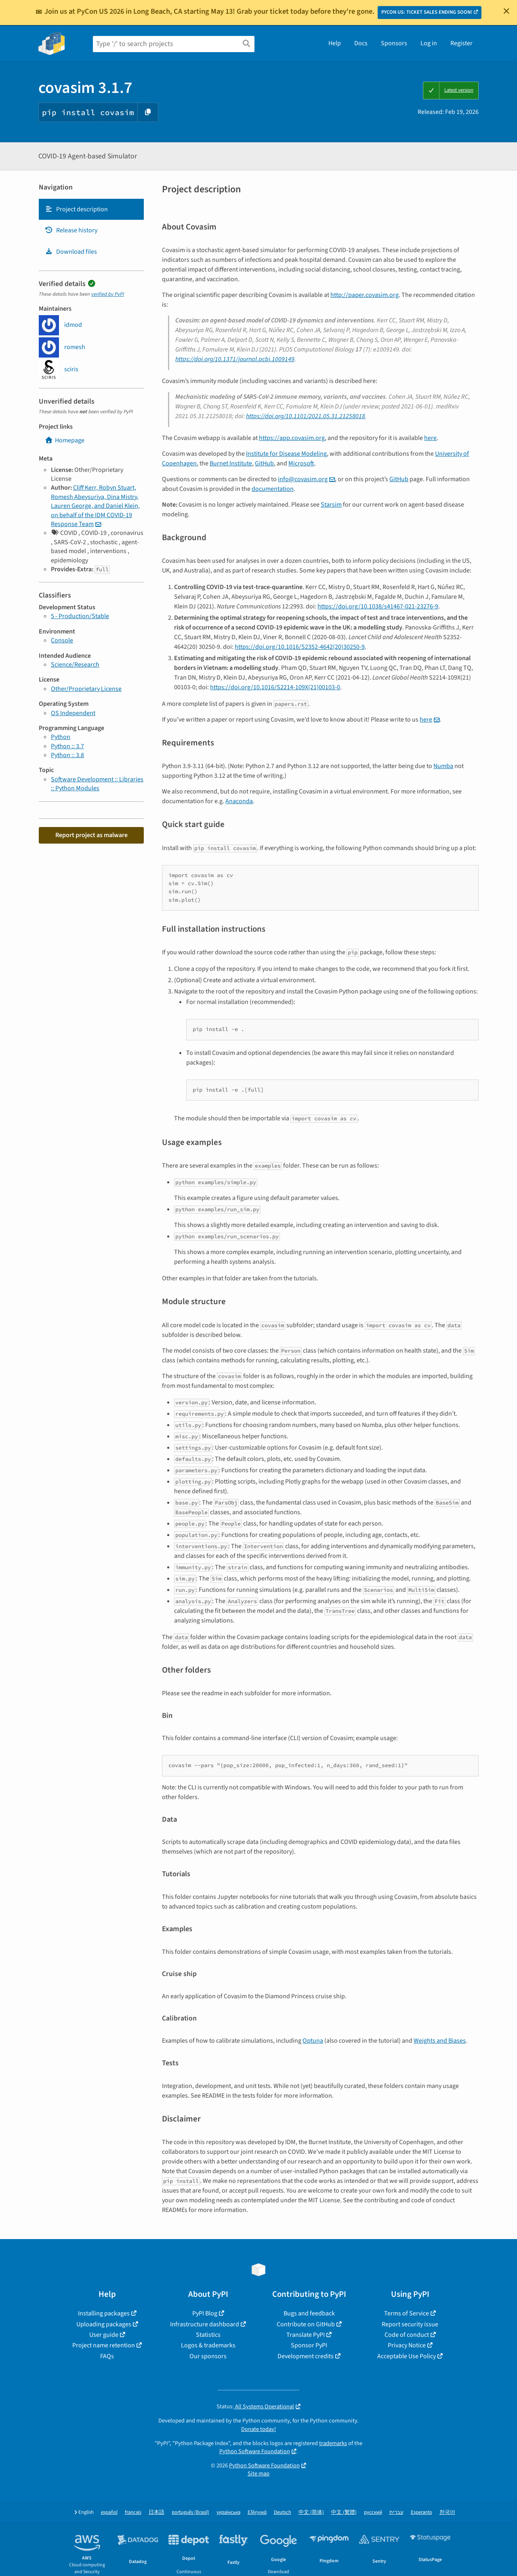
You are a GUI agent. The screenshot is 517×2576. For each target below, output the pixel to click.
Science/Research (75, 664)
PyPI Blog (204, 2313)
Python (60, 736)
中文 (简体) (311, 2512)
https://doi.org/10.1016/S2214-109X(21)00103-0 (275, 687)
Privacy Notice (407, 2345)
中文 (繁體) (344, 2512)
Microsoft (301, 463)
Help (334, 43)
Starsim (331, 504)
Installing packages (104, 2313)
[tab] (91, 209)
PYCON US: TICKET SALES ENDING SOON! (426, 12)
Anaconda (239, 801)
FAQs (107, 2356)
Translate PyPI (305, 2334)
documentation (273, 488)
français (133, 2512)
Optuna (313, 2040)
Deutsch (282, 2512)
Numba (443, 766)
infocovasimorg (303, 479)
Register (461, 43)
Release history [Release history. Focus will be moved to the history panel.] (71, 230)
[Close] (506, 10)
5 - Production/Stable (80, 616)
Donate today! (258, 2429)
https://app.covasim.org (292, 438)
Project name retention (103, 2345)
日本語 (156, 2512)
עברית (396, 2512)
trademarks (333, 2443)
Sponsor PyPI (309, 2345)
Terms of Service (406, 2313)
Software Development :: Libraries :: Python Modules (97, 784)
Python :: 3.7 (67, 746)
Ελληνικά (257, 2512)
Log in (428, 43)
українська (228, 2512)
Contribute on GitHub (306, 2324)
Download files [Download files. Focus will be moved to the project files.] (71, 251)
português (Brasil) (190, 2512)
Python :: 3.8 (67, 755)
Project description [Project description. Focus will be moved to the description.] (76, 209)
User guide (103, 2334)
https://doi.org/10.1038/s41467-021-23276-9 (377, 606)
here (430, 438)
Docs (361, 43)
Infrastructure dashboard (204, 2324)
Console (62, 640)
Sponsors (394, 43)
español (109, 2512)
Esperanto (421, 2512)
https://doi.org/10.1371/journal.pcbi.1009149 (234, 359)
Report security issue (410, 2324)
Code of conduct (407, 2334)
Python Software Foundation (254, 2451)
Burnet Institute (231, 463)
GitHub (264, 463)
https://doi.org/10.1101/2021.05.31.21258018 (305, 416)
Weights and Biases (440, 2040)
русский (373, 2512)
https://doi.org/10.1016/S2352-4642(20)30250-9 (300, 646)
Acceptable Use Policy (406, 2356)
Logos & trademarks (208, 2345)
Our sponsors (208, 2356)
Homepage (64, 440)
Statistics (208, 2334)
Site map (258, 2473)
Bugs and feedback (309, 2313)
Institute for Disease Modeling (286, 453)
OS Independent (73, 713)
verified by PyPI (107, 294)
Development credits (305, 2356)
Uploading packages (103, 2324)
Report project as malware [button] (91, 835)
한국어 (447, 2512)
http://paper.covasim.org (364, 294)
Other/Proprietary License (86, 688)
